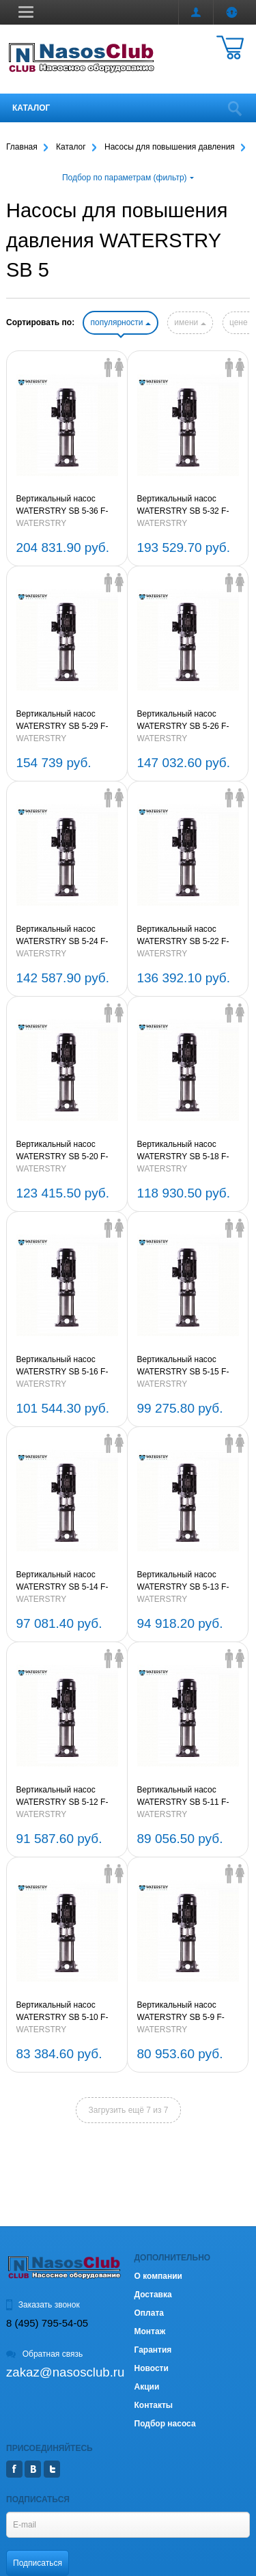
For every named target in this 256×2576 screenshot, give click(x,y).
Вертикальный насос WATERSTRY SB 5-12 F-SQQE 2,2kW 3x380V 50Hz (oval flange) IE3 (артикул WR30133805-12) (66, 1796)
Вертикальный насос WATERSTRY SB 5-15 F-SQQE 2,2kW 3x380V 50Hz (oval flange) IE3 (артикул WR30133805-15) (187, 1366)
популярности (120, 322)
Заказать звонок (43, 2305)
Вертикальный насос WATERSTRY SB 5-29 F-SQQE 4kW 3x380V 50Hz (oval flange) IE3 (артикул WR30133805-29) (63, 720)
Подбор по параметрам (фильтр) (128, 177)
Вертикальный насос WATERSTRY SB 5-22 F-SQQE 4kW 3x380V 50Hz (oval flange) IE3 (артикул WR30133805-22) (184, 935)
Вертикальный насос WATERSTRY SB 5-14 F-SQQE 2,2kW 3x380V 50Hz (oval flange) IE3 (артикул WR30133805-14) (66, 1581)
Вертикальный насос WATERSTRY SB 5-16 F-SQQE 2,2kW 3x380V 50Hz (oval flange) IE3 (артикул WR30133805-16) (66, 1366)
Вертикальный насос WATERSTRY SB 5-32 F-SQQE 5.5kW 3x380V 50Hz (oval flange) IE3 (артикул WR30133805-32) (187, 505)
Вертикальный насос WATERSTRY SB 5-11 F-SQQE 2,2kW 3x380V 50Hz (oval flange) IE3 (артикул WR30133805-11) (187, 1796)
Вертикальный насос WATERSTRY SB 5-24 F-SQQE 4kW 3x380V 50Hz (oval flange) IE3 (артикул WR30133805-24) (63, 935)
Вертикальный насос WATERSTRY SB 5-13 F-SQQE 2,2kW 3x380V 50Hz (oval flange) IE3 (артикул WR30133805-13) (187, 1581)
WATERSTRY (41, 523)
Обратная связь (44, 2354)
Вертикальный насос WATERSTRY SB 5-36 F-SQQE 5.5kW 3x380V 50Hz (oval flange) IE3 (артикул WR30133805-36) (66, 505)
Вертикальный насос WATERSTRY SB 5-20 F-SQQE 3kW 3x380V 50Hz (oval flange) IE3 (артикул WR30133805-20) (63, 1151)
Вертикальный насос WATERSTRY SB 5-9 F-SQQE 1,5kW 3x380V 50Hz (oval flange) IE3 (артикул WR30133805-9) (187, 2011)
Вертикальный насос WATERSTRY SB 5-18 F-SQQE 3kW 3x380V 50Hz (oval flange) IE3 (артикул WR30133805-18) (184, 1151)
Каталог (31, 108)
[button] (26, 11)
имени (189, 322)
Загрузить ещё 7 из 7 (129, 2110)
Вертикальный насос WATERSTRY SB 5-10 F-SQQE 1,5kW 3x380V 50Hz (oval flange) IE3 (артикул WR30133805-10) (66, 2011)
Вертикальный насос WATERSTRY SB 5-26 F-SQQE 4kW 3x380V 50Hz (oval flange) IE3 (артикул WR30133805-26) (184, 720)
